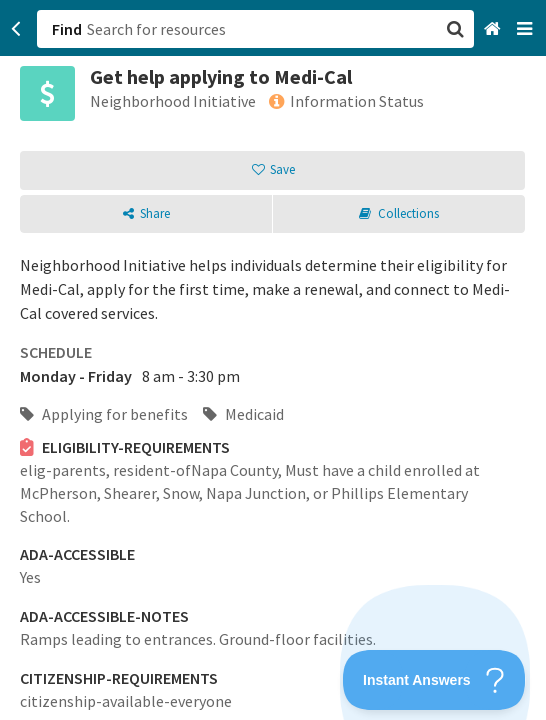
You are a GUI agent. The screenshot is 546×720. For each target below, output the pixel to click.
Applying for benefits (104, 414)
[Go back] (16, 29)
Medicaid (243, 414)
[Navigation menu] (526, 29)
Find (67, 29)
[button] (273, 360)
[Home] (494, 29)
